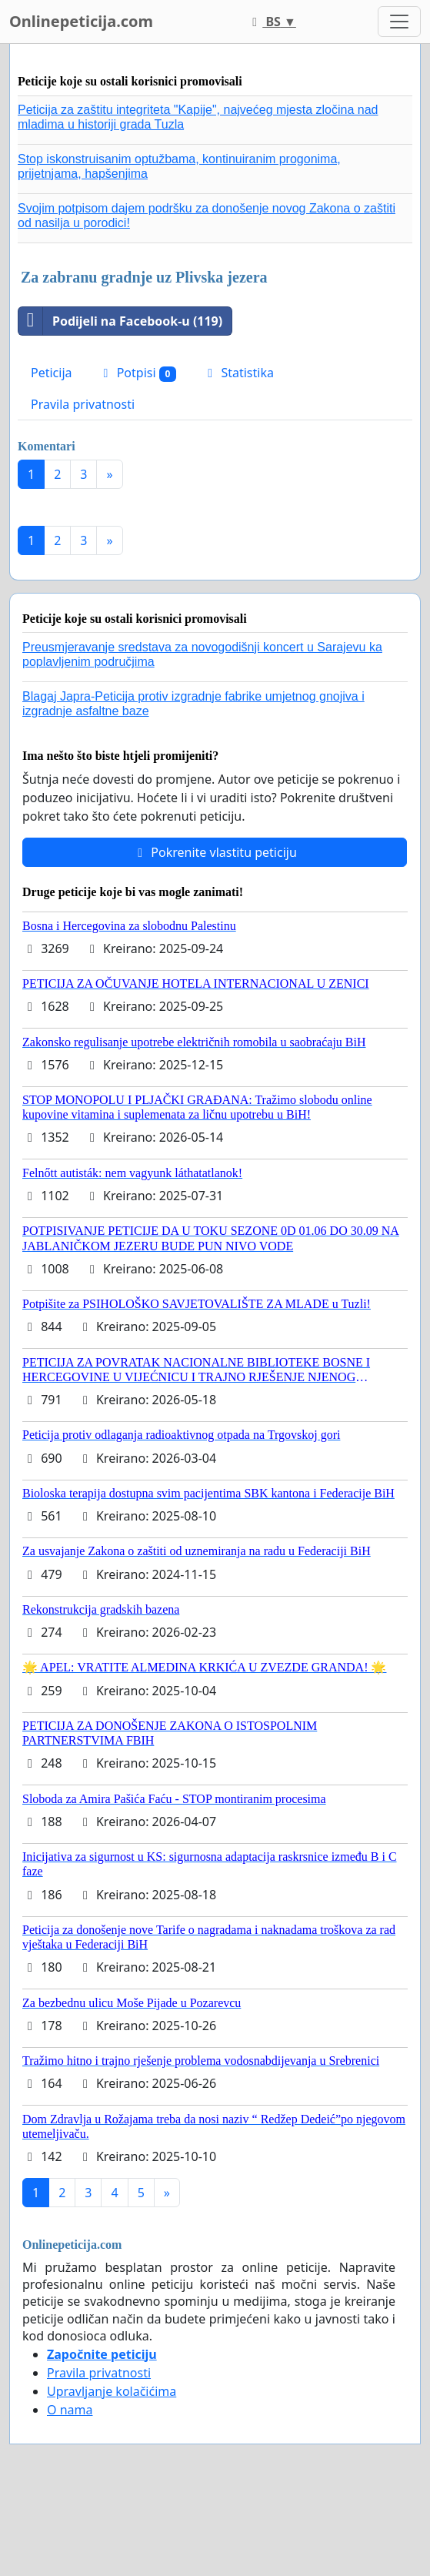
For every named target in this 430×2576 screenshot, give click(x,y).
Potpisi (137, 373)
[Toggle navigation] (399, 21)
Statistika (238, 372)
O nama (69, 2409)
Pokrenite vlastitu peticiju (214, 852)
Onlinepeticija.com (81, 21)
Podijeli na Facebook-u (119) (120, 321)
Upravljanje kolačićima (111, 2391)
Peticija (51, 372)
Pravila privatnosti (83, 404)
